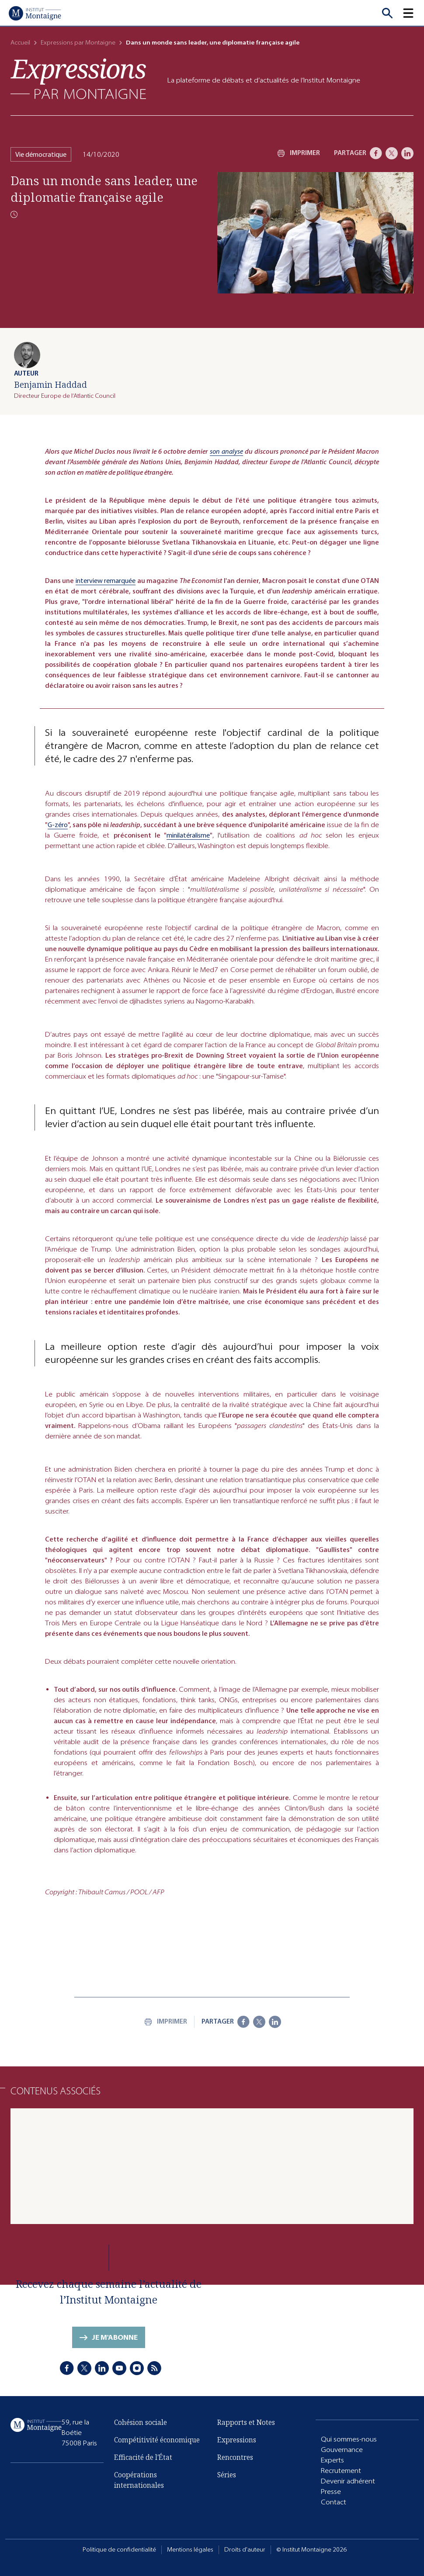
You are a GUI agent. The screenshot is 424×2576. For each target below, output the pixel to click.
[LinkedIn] (407, 153)
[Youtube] (119, 2368)
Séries (226, 2474)
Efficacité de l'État (143, 2457)
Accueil (20, 42)
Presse (331, 2491)
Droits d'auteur (244, 2549)
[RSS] (154, 2368)
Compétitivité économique (157, 2440)
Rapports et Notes (246, 2422)
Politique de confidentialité (119, 2549)
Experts (332, 2460)
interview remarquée (106, 580)
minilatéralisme (188, 835)
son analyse (226, 451)
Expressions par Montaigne (78, 42)
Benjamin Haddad (50, 384)
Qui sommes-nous (349, 2439)
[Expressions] (78, 79)
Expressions (236, 2440)
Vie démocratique (40, 154)
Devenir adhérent (348, 2481)
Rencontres (235, 2457)
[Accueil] (35, 13)
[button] (413, 13)
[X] (392, 153)
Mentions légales (190, 2549)
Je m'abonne (115, 2337)
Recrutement (341, 2470)
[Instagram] (137, 2368)
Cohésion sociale (140, 2422)
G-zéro (58, 825)
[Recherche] (387, 13)
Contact (333, 2502)
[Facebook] (376, 153)
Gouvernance (342, 2449)
